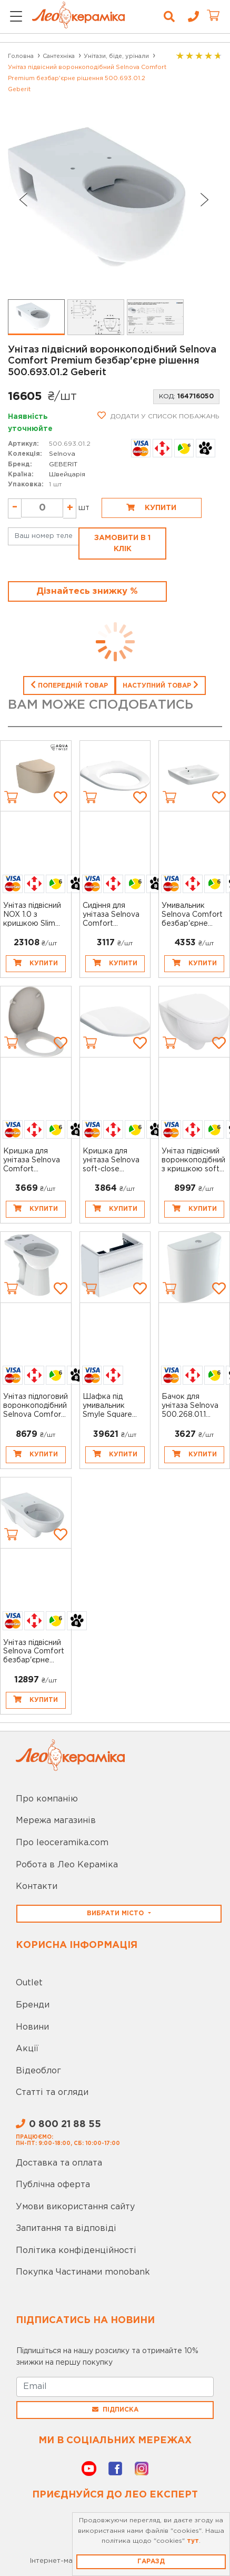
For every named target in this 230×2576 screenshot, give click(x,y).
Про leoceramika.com (62, 1843)
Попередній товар (69, 684)
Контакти (36, 1887)
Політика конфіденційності (76, 2251)
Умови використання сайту (75, 2207)
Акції (27, 2049)
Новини (32, 2027)
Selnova (62, 454)
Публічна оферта (53, 2185)
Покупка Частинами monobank (83, 2272)
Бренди (32, 2005)
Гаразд (151, 2561)
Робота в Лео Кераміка (67, 1865)
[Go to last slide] (22, 199)
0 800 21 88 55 (58, 2124)
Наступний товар (160, 684)
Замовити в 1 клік (122, 543)
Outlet (29, 1983)
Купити (151, 507)
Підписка (115, 2409)
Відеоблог (38, 2071)
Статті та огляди (52, 2093)
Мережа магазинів (56, 1821)
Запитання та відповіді (66, 2228)
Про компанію (47, 1799)
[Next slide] (204, 199)
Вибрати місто (116, 1913)
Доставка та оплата (59, 2163)
